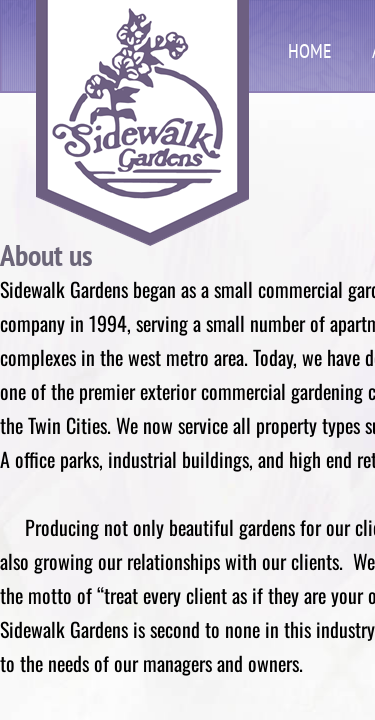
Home (310, 51)
